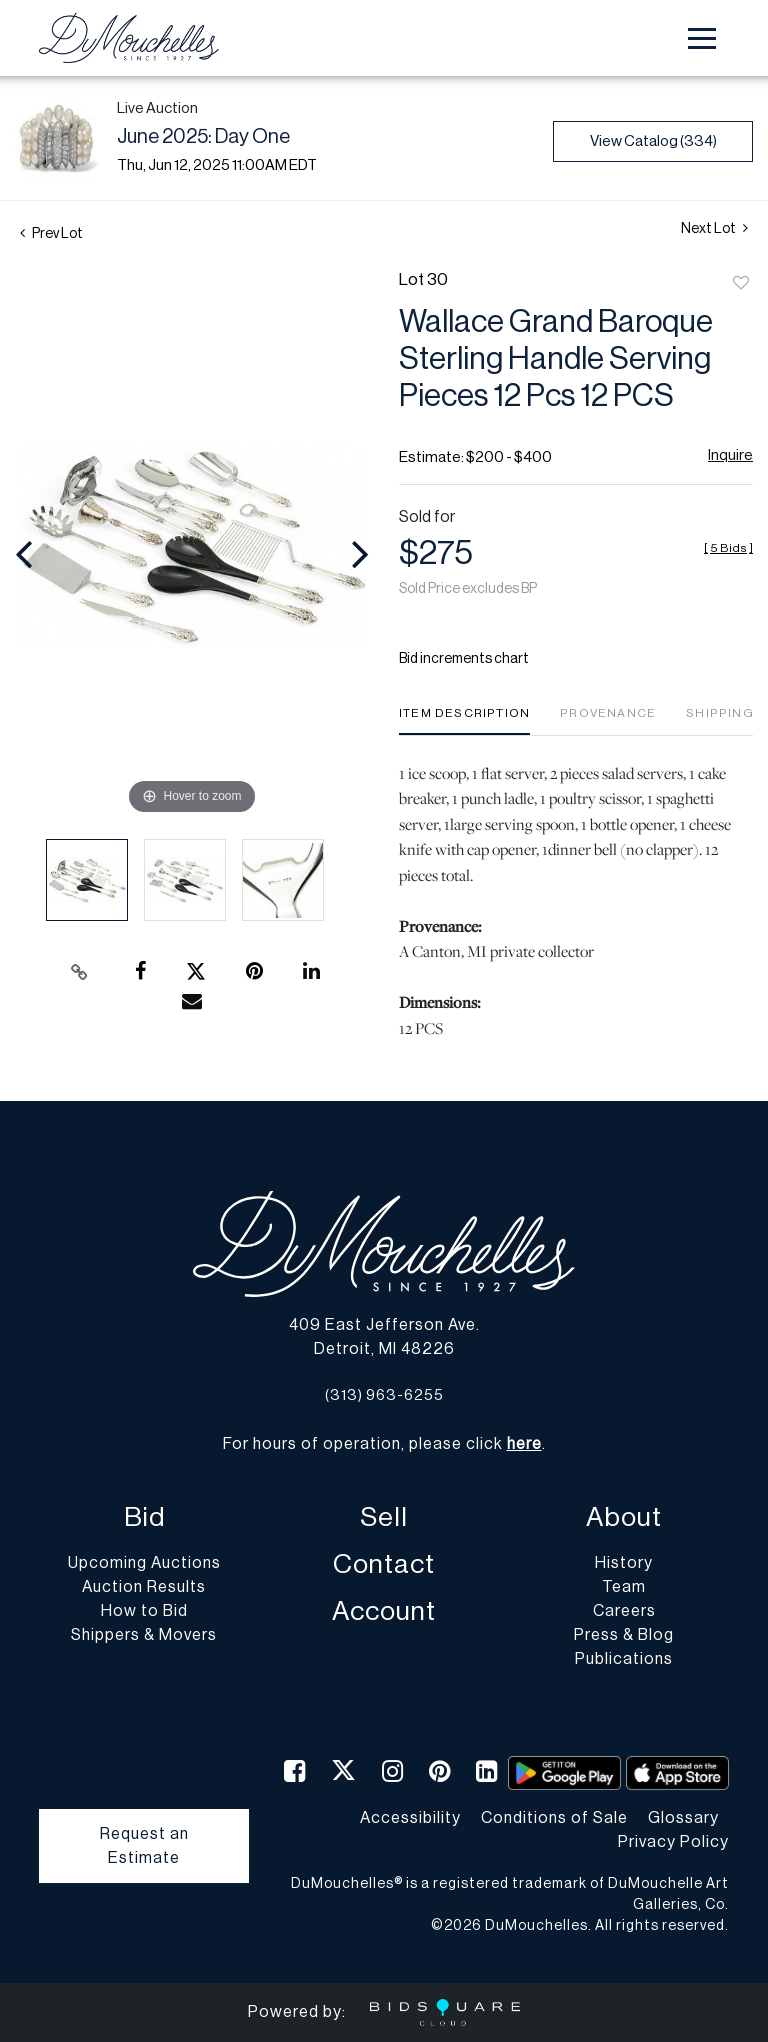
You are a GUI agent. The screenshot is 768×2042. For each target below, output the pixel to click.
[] (728, 548)
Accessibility (410, 1818)
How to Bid (144, 1611)
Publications (624, 1659)
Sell (384, 1517)
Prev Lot (51, 234)
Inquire (730, 455)
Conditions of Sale (554, 1818)
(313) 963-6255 (384, 1395)
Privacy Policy (673, 1842)
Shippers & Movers (144, 1635)
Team (624, 1587)
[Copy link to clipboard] (80, 972)
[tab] (464, 720)
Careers (624, 1611)
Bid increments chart (464, 659)
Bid (144, 1517)
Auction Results (144, 1587)
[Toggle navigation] (702, 38)
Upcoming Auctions (144, 1563)
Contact (384, 1564)
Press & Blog (624, 1635)
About (624, 1517)
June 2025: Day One (203, 137)
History (624, 1563)
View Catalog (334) (653, 141)
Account (384, 1611)
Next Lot (714, 228)
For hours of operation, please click (382, 1444)
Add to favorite (741, 284)
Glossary (683, 1818)
